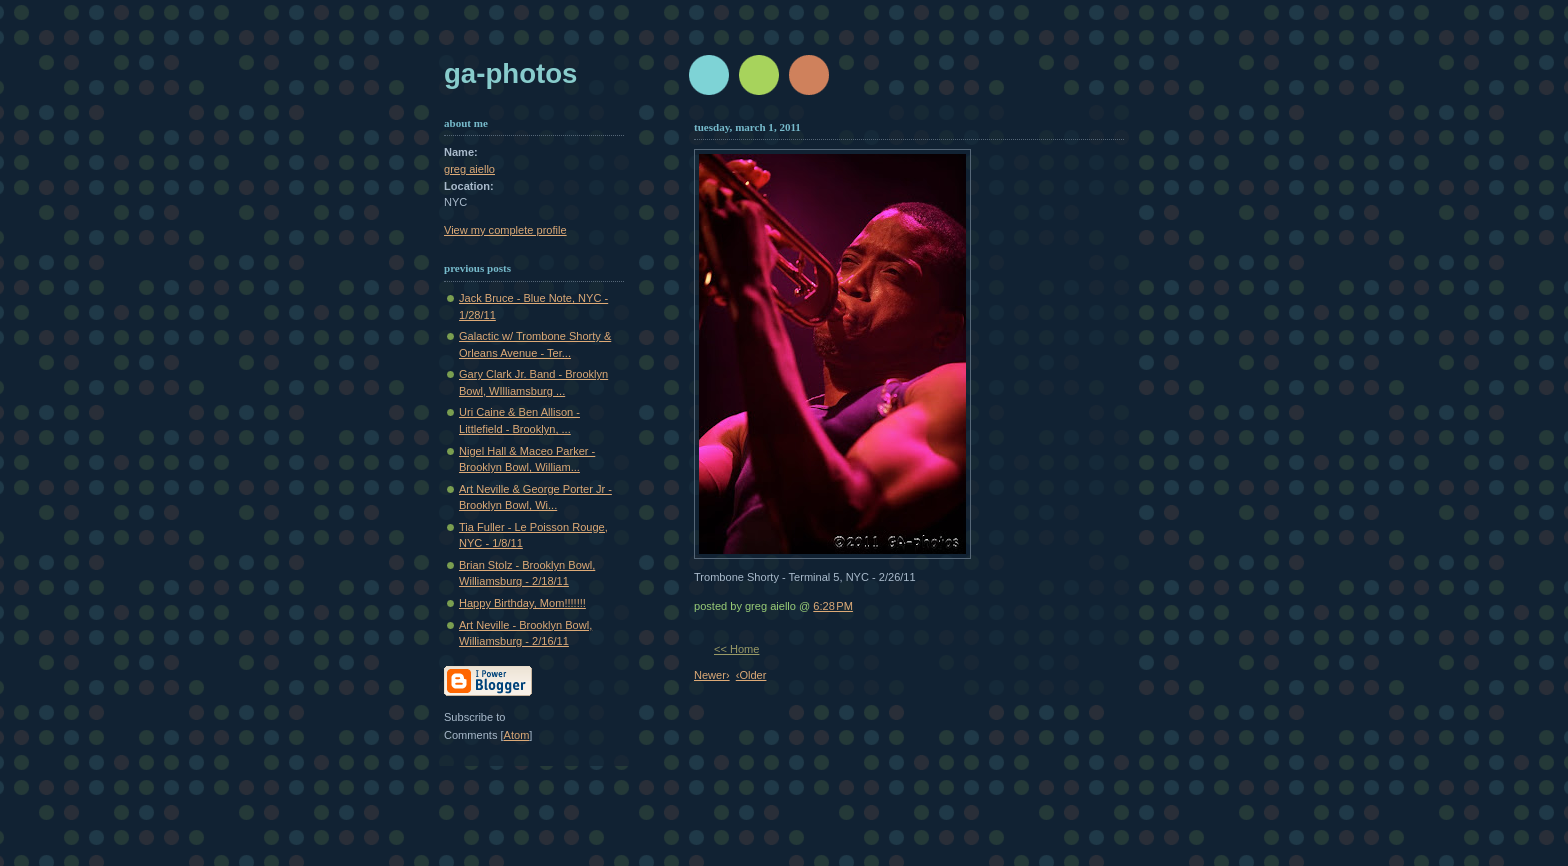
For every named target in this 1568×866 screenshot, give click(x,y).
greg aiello (469, 169)
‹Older (751, 675)
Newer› (712, 675)
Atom (517, 735)
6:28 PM (833, 606)
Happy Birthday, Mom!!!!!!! (522, 603)
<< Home (736, 649)
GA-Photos (510, 73)
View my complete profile (505, 230)
